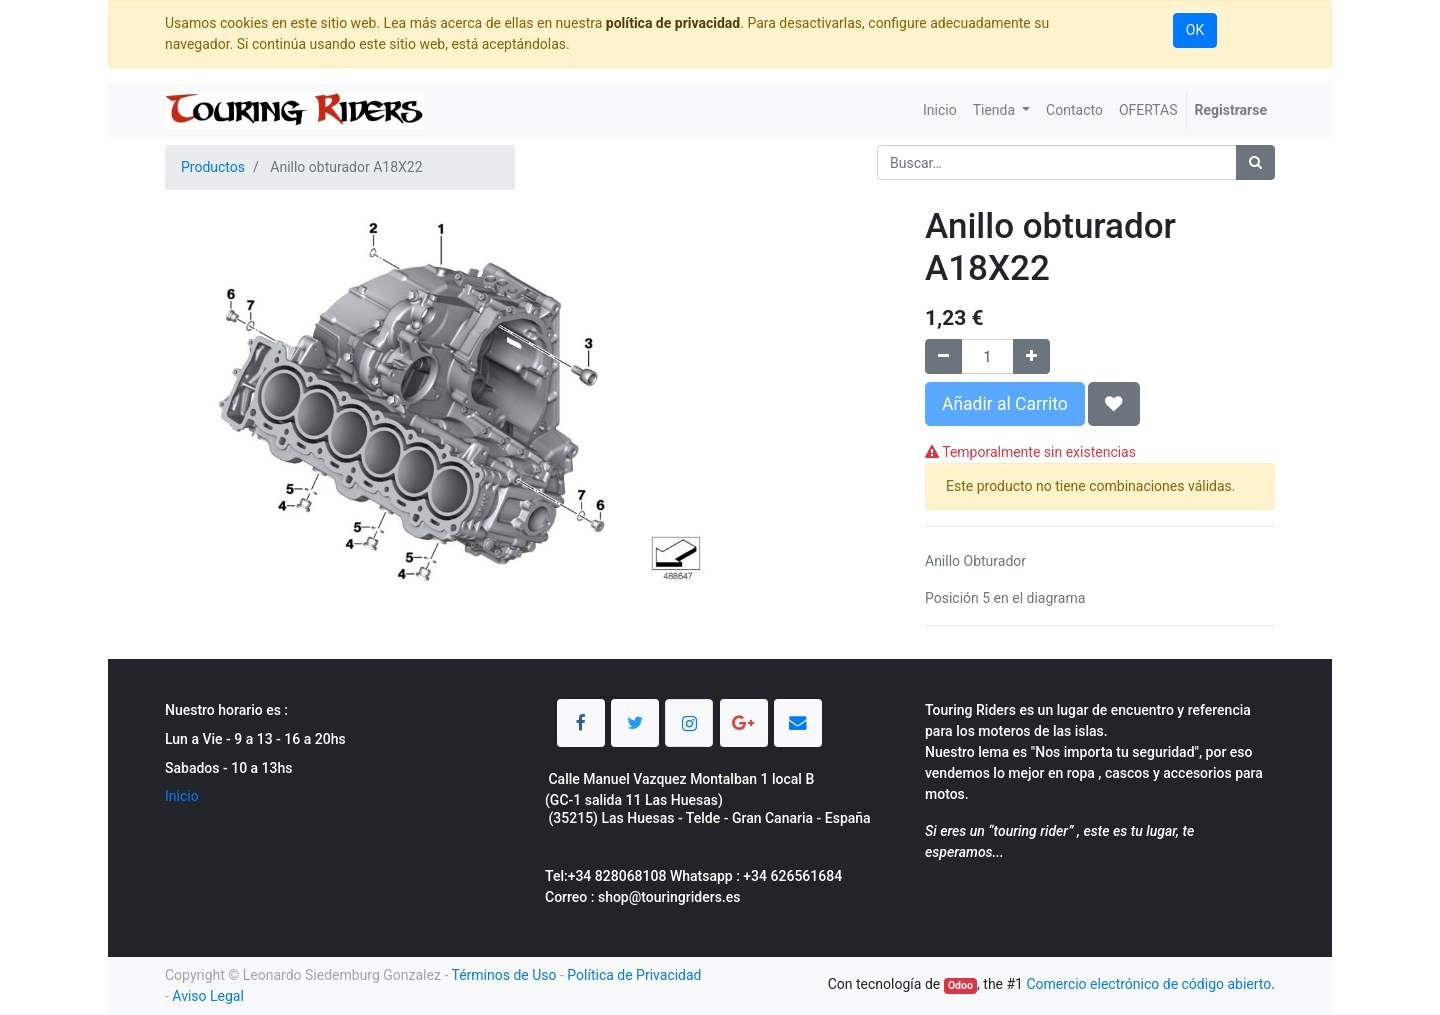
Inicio (182, 796)
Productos (213, 167)
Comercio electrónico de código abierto (1148, 984)
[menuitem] (940, 110)
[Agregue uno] (1031, 356)
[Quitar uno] (943, 356)
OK (1195, 30)
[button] (1114, 404)
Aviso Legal (208, 996)
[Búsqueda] (1255, 162)
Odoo (960, 985)
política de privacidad (673, 23)
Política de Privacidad (634, 975)
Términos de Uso (503, 975)
